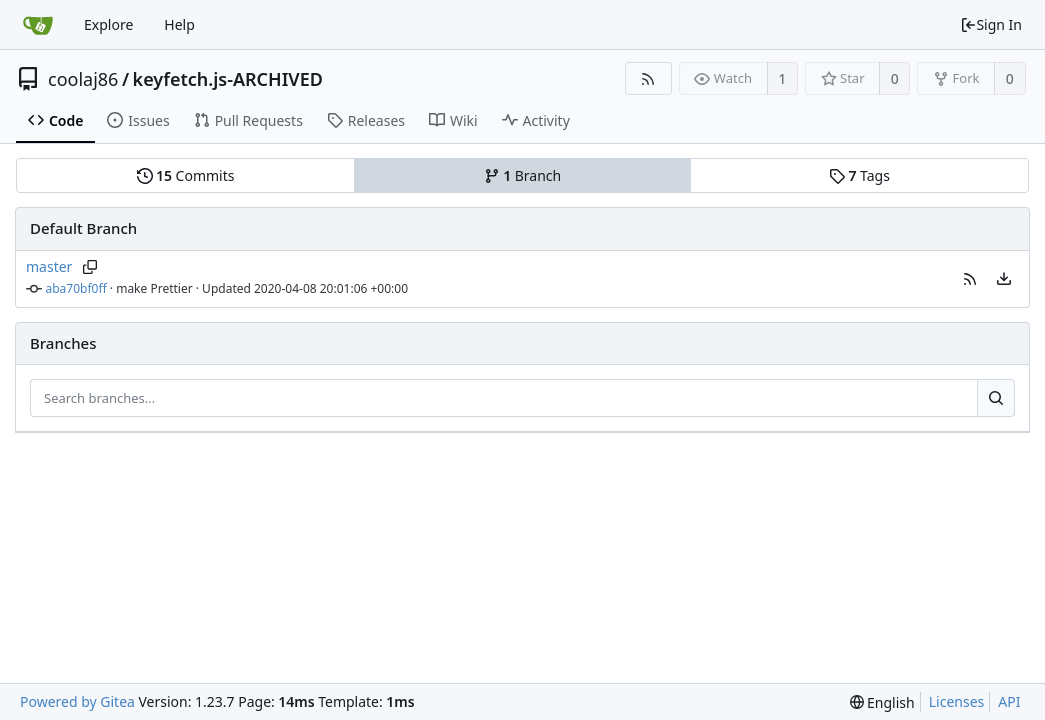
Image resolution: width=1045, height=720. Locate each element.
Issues (138, 120)
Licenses (957, 701)
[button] (970, 279)
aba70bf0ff (76, 288)
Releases (366, 120)
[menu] (1004, 279)
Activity (536, 120)
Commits (186, 175)
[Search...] (996, 398)
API (1009, 701)
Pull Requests (248, 120)
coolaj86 (83, 79)
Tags (859, 175)
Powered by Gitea (77, 701)
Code (55, 120)
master (49, 266)
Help (179, 24)
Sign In (991, 24)
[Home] (38, 25)
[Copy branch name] (89, 267)
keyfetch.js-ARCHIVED (228, 79)
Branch (523, 175)
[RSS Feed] (648, 78)
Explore (108, 24)
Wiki (453, 120)
